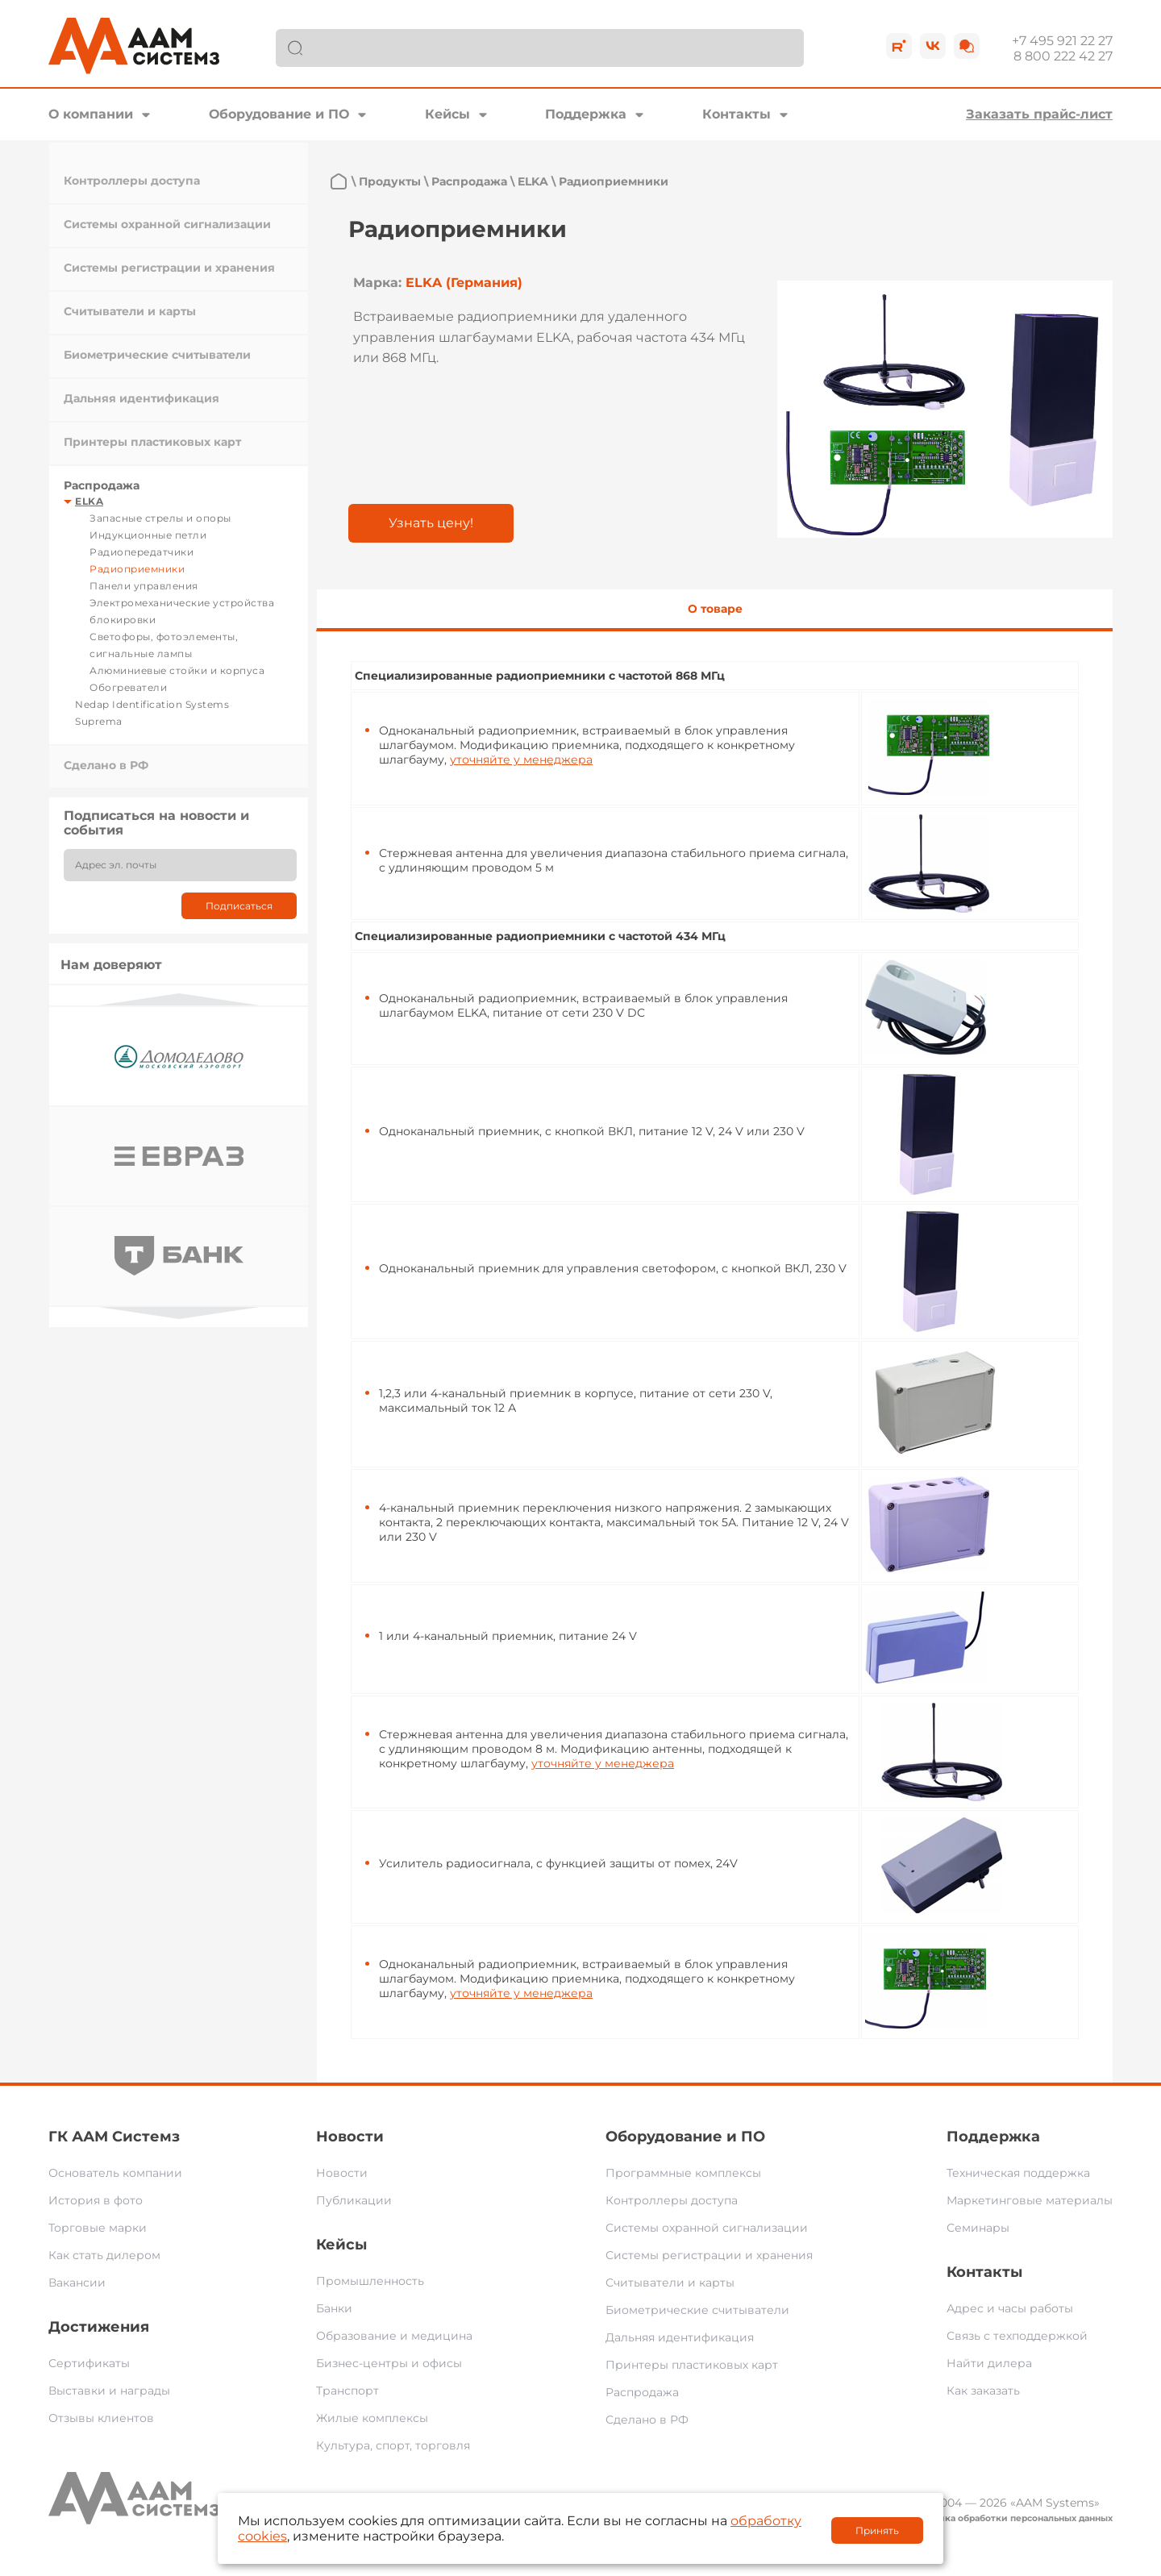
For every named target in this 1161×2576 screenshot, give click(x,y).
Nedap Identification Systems (152, 704)
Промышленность (370, 2281)
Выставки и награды (109, 2390)
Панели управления (143, 586)
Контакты (736, 114)
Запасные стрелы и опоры (160, 518)
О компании (90, 114)
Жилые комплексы (372, 2418)
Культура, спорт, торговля (393, 2445)
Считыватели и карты (130, 311)
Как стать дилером (104, 2255)
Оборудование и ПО (279, 114)
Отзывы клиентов (101, 2418)
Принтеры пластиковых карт (152, 442)
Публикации (354, 2200)
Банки (334, 2308)
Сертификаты (89, 2363)
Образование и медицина (394, 2335)
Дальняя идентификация (141, 398)
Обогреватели (128, 687)
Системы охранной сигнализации (167, 224)
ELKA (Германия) (464, 282)
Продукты (390, 181)
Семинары (978, 2227)
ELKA (89, 501)
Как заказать (983, 2390)
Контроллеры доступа (132, 180)
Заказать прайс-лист (1039, 114)
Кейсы (447, 114)
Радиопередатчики (141, 552)
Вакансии (77, 2282)
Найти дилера (989, 2363)
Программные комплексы (683, 2173)
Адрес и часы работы (1010, 2308)
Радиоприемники (137, 569)
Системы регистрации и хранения (169, 267)
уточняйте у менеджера (521, 759)
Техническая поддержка (1018, 2173)
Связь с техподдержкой (1017, 2335)
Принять (877, 2530)
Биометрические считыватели (157, 354)
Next (179, 1313)
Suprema (99, 721)
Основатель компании (115, 2173)
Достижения (98, 2327)
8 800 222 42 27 (1063, 56)
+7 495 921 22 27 (1062, 40)
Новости (350, 2136)
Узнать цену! (431, 523)
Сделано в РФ (106, 765)
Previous (179, 999)
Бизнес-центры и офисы (389, 2363)
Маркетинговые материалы (1030, 2200)
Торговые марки (97, 2227)
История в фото (95, 2200)
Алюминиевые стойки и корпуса (176, 670)
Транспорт (347, 2390)
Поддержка (585, 114)
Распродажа (101, 485)
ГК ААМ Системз (114, 2136)
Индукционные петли (147, 535)
